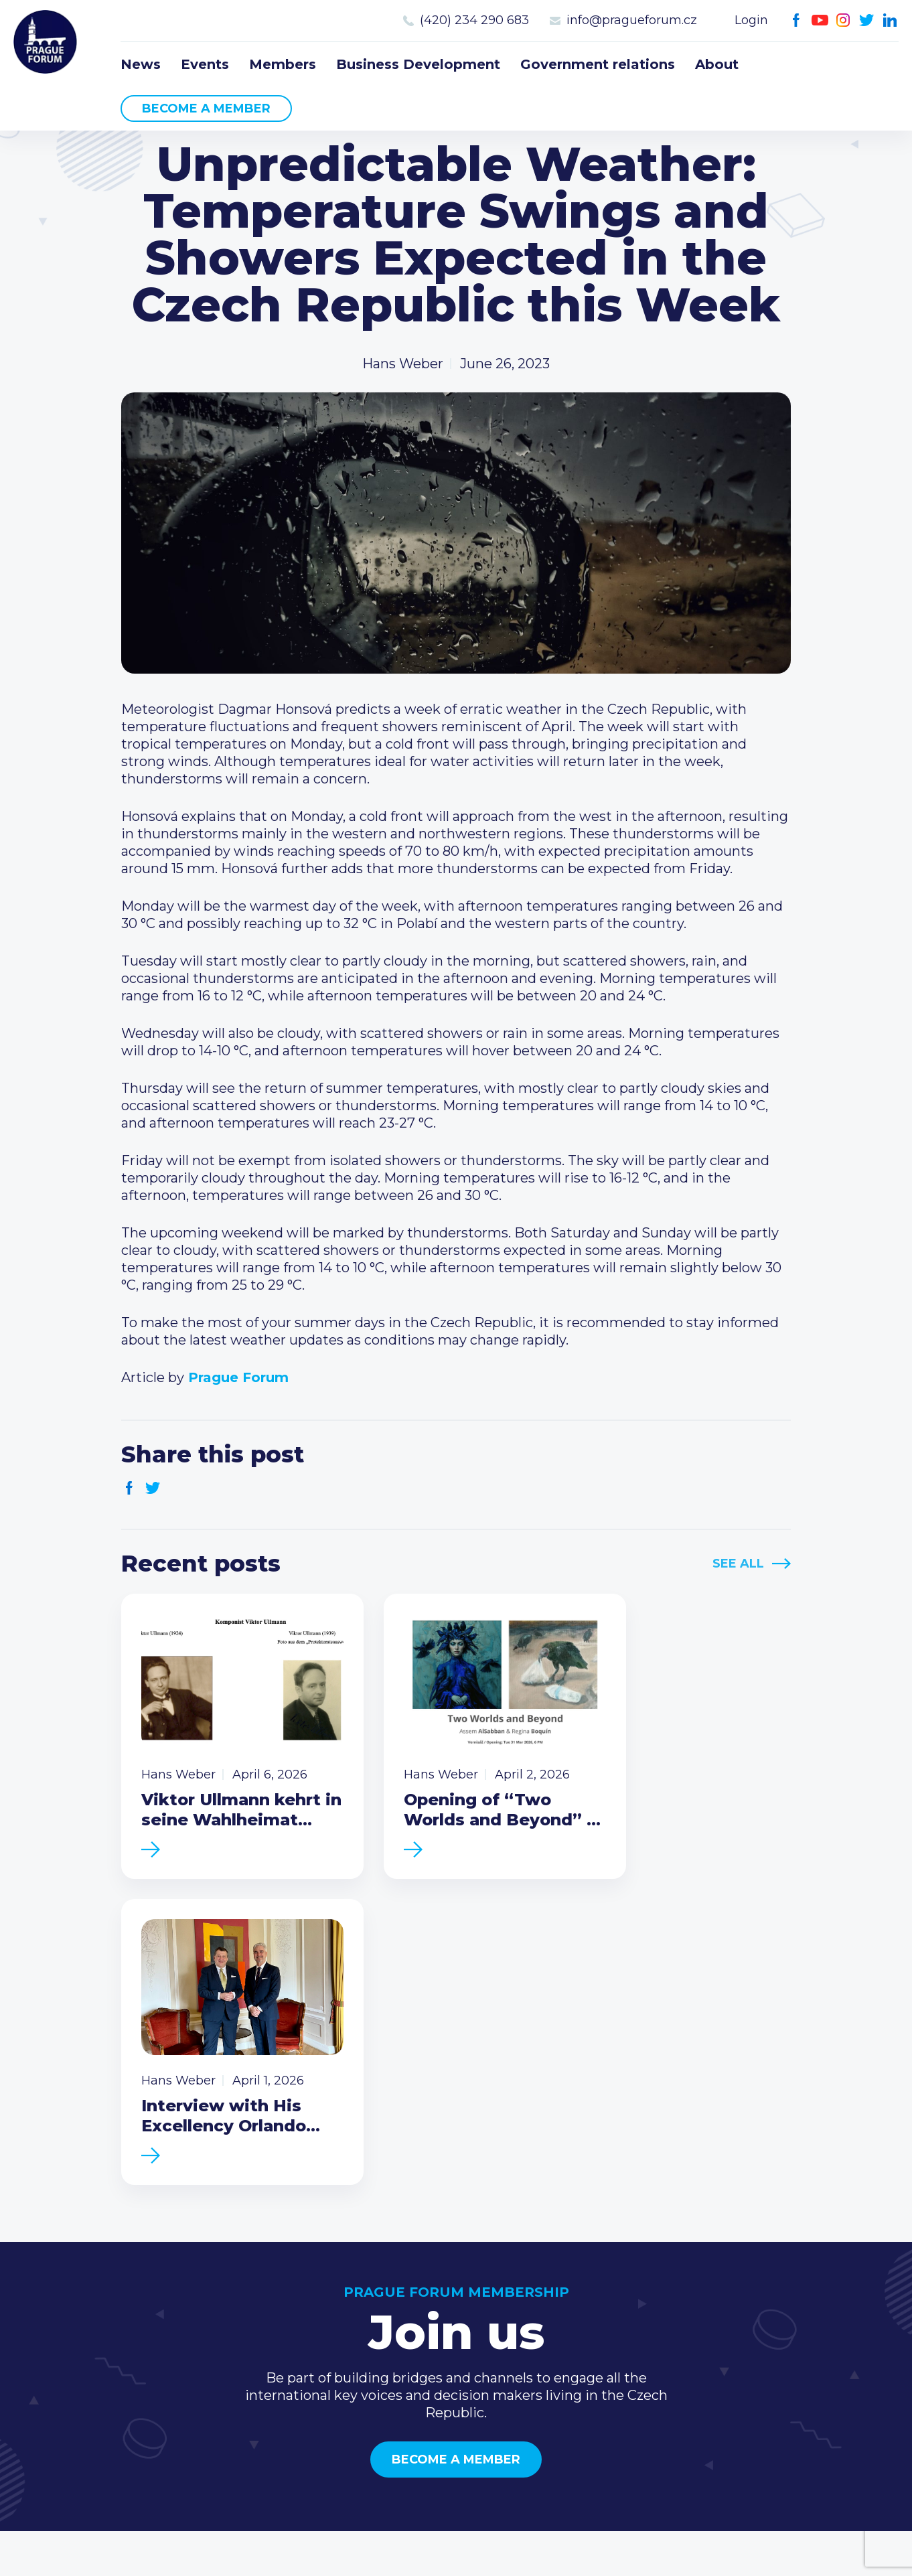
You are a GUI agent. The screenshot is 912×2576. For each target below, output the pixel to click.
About (717, 64)
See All (738, 1563)
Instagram (843, 20)
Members (282, 64)
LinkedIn (890, 20)
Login (751, 20)
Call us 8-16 (768, 2301)
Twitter (866, 20)
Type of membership (621, 2323)
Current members (612, 2301)
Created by (456, 2550)
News (141, 64)
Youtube (820, 20)
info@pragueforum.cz (631, 20)
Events (205, 64)
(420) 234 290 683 (474, 20)
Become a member (206, 108)
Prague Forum (46, 43)
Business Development (418, 64)
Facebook (796, 20)
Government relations (597, 64)
